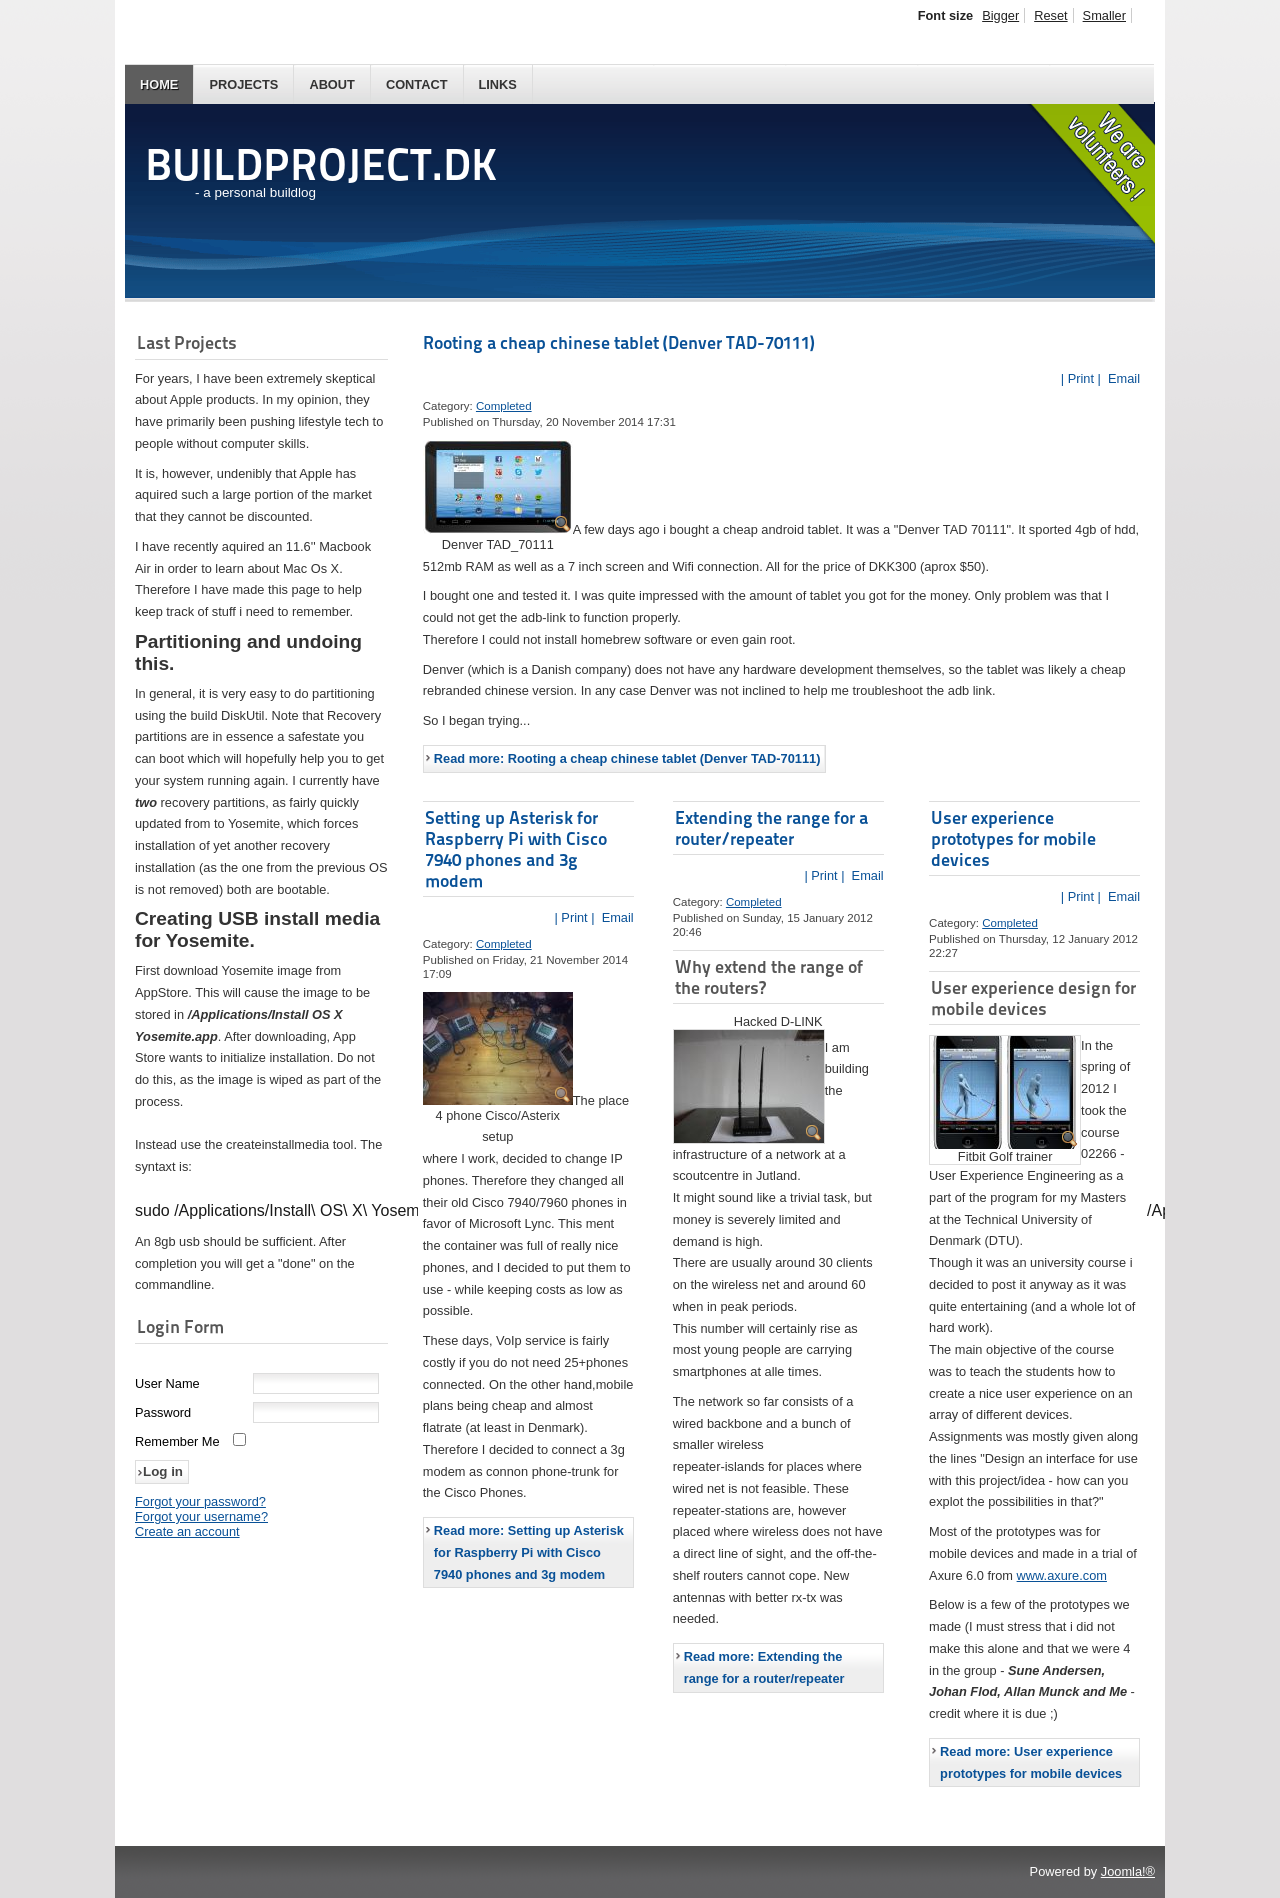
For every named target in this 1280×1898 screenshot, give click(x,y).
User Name (167, 1385)
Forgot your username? (201, 1518)
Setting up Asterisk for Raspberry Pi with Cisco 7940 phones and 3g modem (516, 849)
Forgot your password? (200, 1503)
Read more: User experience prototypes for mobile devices (1031, 1762)
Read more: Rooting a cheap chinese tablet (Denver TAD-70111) (627, 758)
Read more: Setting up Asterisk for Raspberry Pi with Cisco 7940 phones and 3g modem (529, 1552)
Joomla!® (1128, 1871)
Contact (417, 84)
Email (1122, 378)
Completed (504, 406)
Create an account (187, 1533)
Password (163, 1414)
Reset (1050, 15)
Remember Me (177, 1443)
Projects (243, 84)
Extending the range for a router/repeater (771, 828)
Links (498, 84)
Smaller (1104, 15)
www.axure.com (1062, 1575)
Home (159, 84)
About (332, 84)
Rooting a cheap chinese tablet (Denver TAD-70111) (619, 342)
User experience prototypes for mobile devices (1013, 838)
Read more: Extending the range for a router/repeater (764, 1667)
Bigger (1000, 15)
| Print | (1081, 378)
